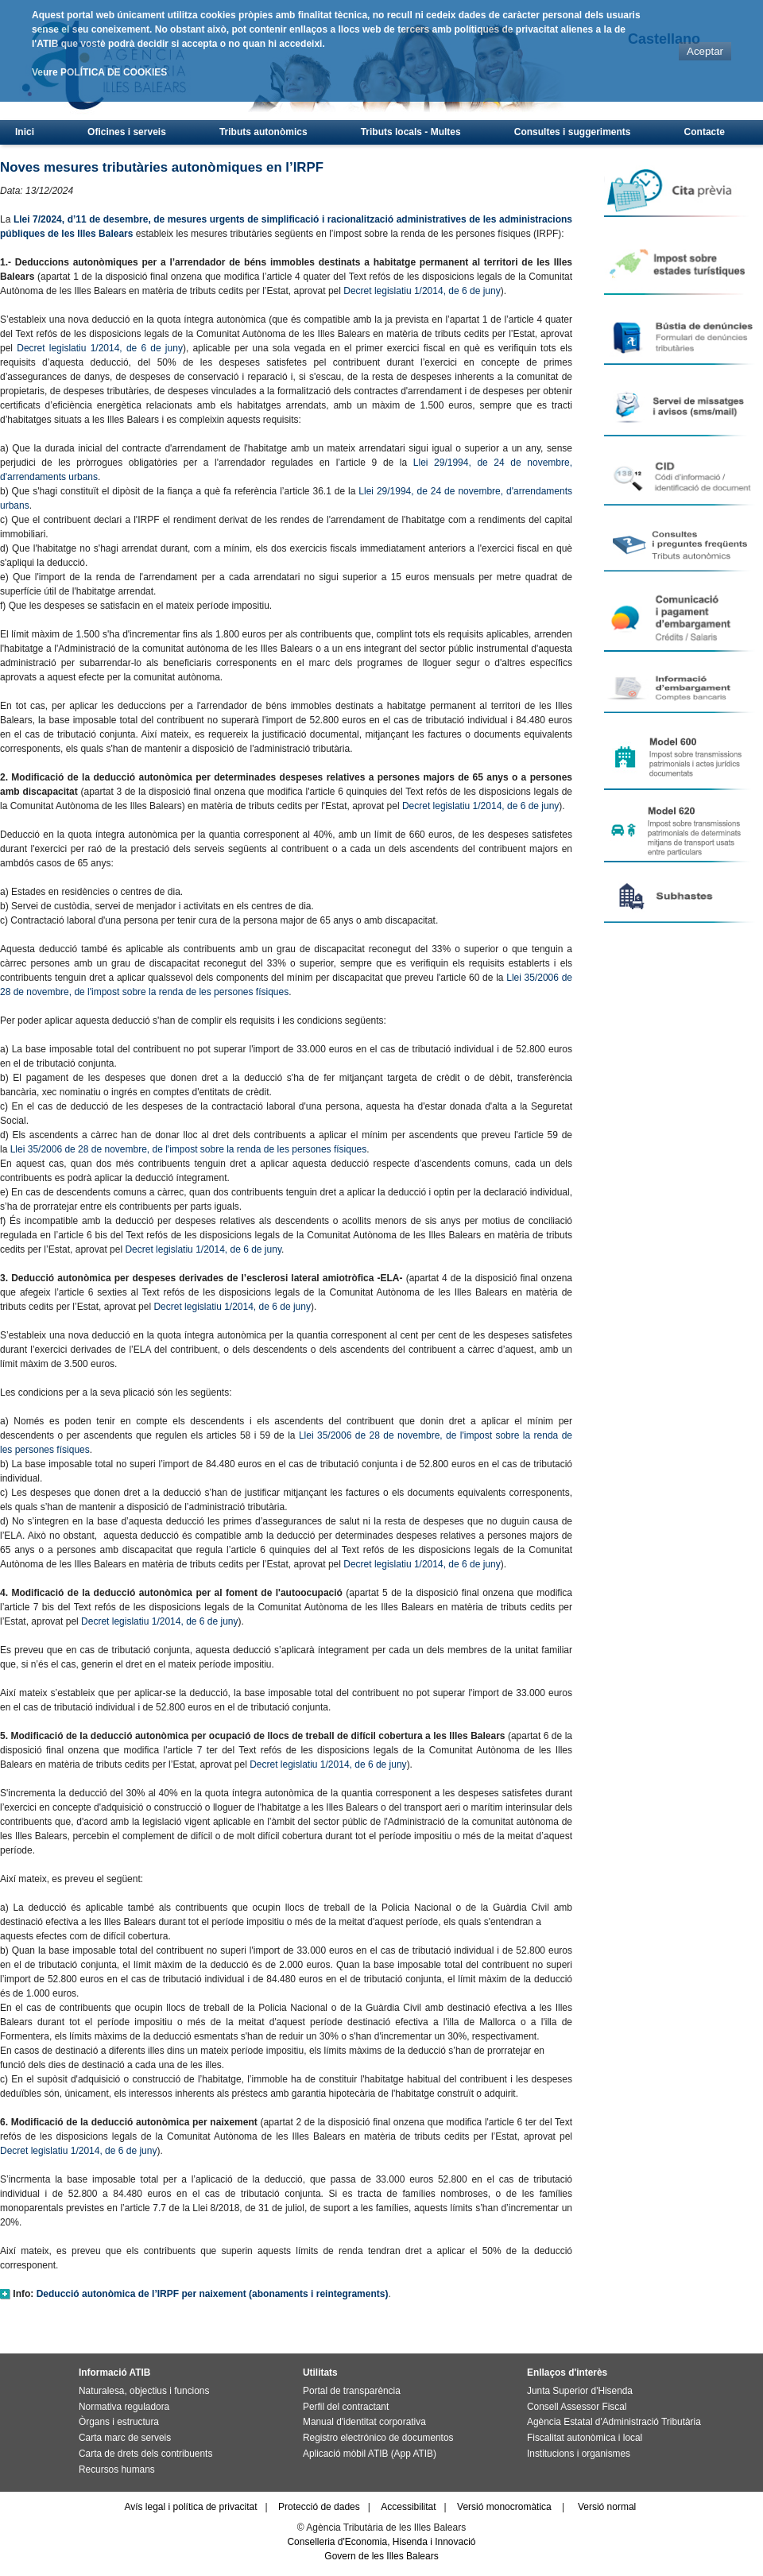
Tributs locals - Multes (411, 132)
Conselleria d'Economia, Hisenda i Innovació (381, 2541)
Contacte (704, 132)
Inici (24, 132)
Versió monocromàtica (504, 2506)
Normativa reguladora (124, 2406)
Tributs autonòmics (263, 132)
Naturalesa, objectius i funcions (144, 2390)
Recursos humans (117, 2469)
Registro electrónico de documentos (378, 2437)
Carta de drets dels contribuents (145, 2453)
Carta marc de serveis (125, 2437)
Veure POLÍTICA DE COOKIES (99, 72)
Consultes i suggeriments (572, 132)
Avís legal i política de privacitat (190, 2506)
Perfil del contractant (346, 2406)
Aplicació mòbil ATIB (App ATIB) (369, 2453)
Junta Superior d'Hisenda (580, 2390)
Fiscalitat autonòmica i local (584, 2437)
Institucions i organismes (578, 2453)
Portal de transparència (352, 2390)
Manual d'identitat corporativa (364, 2421)
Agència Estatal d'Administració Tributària (614, 2421)
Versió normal (607, 2506)
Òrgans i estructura (119, 2421)
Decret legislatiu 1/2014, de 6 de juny (421, 290)
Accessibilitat (408, 2506)
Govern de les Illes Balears (381, 2556)
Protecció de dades (319, 2506)
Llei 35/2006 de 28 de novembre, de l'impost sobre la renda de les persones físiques (188, 1149)
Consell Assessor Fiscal (576, 2406)
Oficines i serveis (126, 132)
